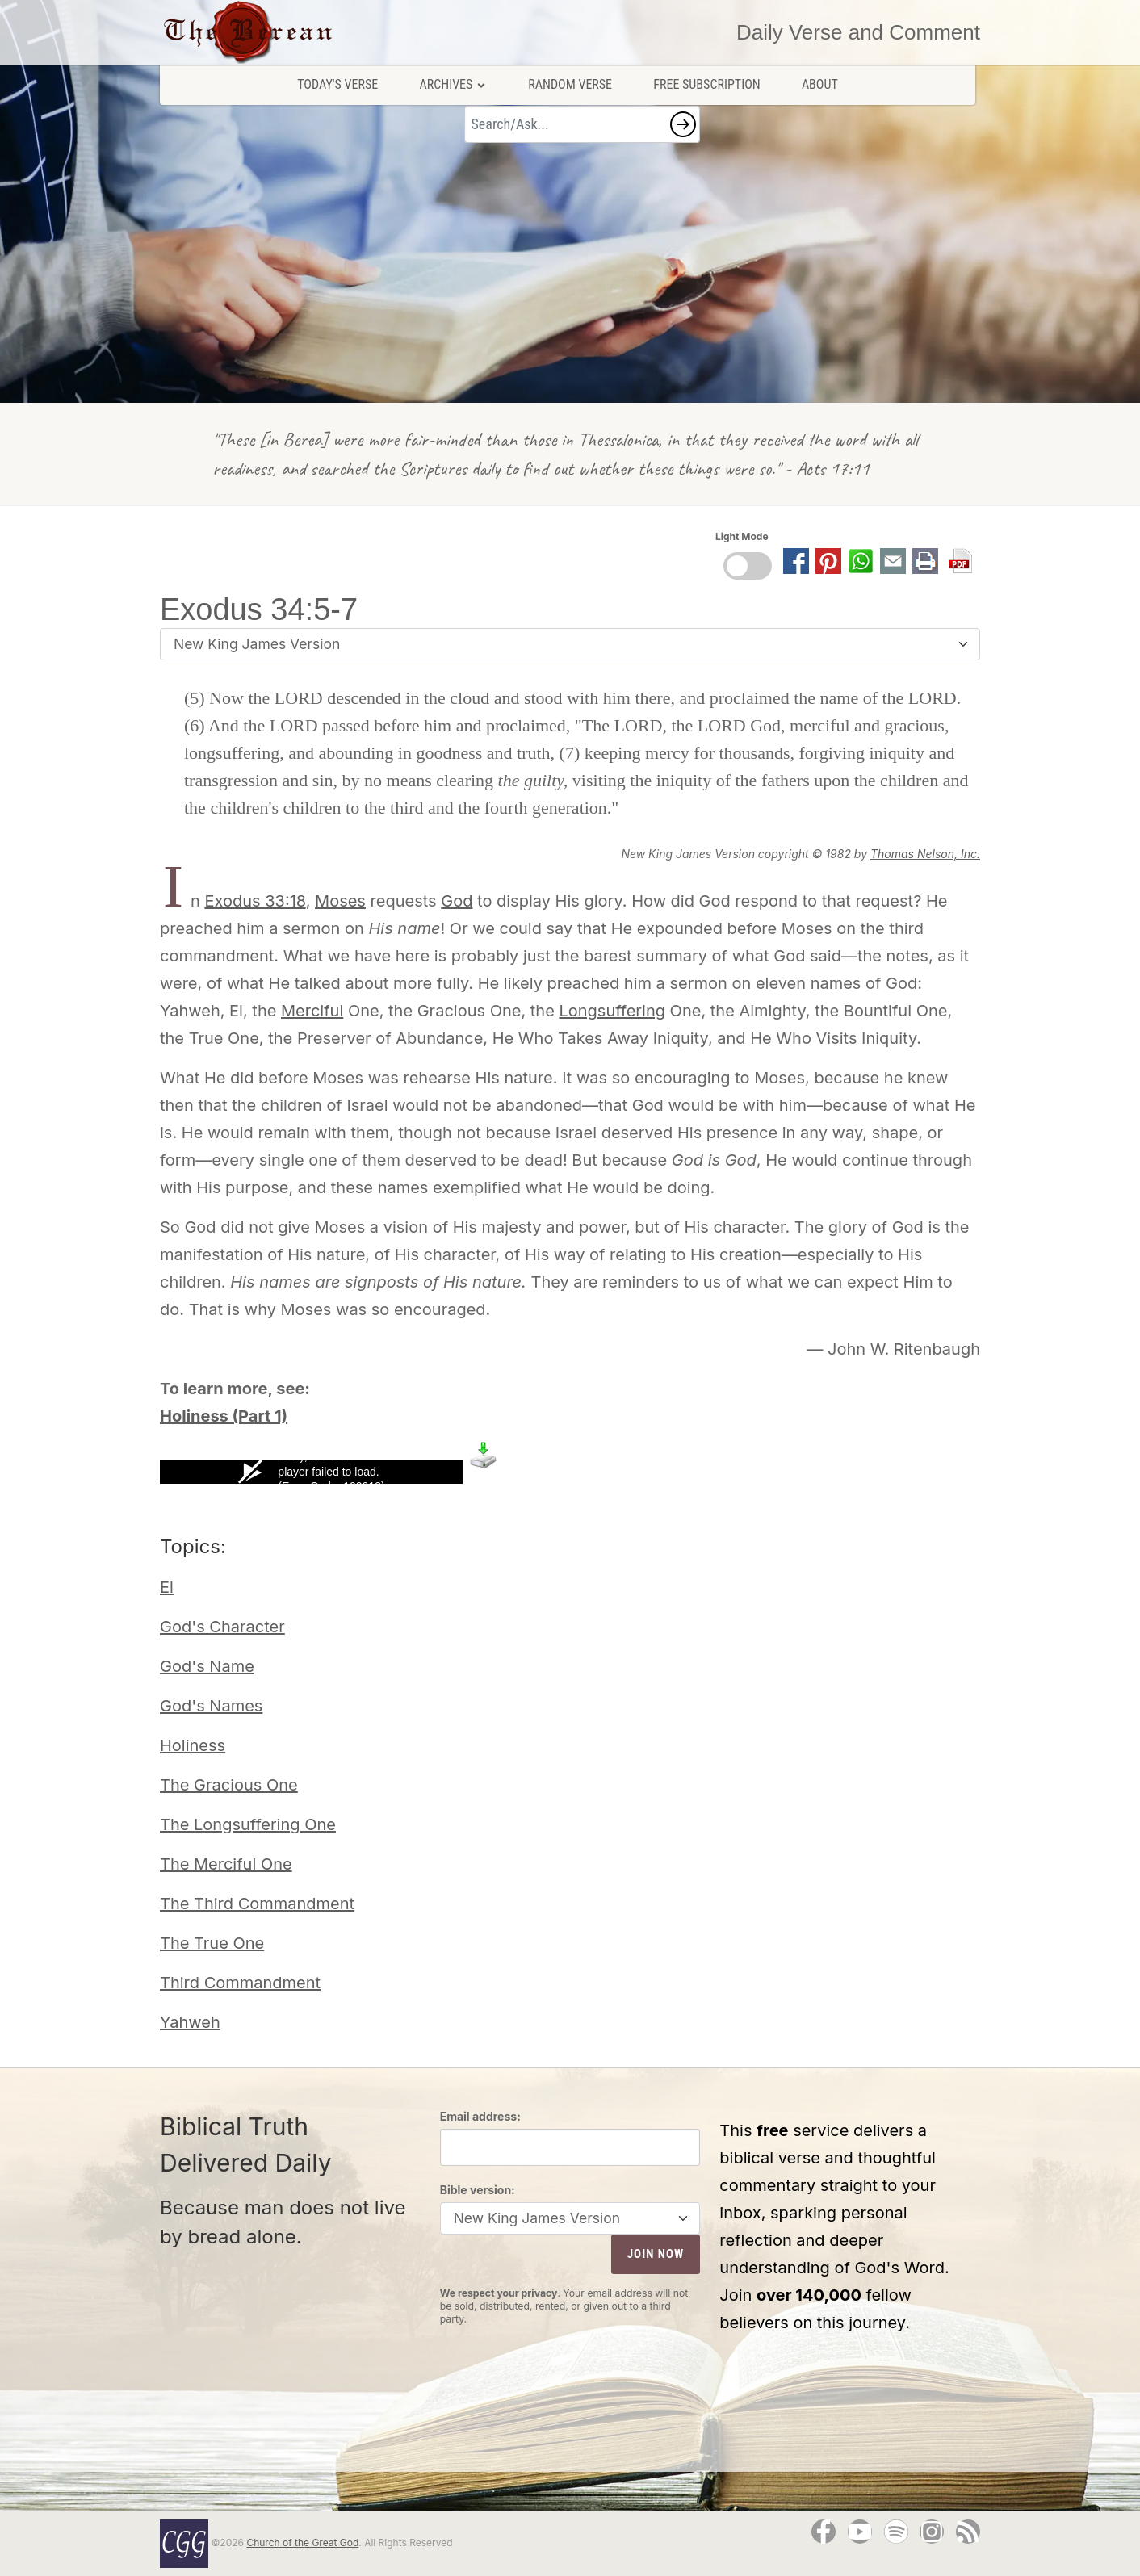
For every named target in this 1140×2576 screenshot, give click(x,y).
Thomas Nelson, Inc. (925, 854)
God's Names (211, 1705)
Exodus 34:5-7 (259, 609)
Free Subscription (706, 84)
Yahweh (190, 2022)
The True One (212, 1943)
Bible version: (477, 2190)
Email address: (480, 2116)
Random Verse (570, 84)
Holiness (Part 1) (223, 1416)
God (456, 901)
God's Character (222, 1626)
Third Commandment (240, 1982)
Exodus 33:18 (254, 901)
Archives (453, 84)
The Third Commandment (257, 1903)
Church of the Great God (302, 2542)
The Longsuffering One (248, 1824)
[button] (683, 124)
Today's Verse (337, 84)
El (167, 1587)
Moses (340, 901)
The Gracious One (229, 1785)
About (820, 84)
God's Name (207, 1666)
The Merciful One (226, 1864)
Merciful (312, 1010)
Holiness (192, 1745)
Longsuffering (612, 1010)
